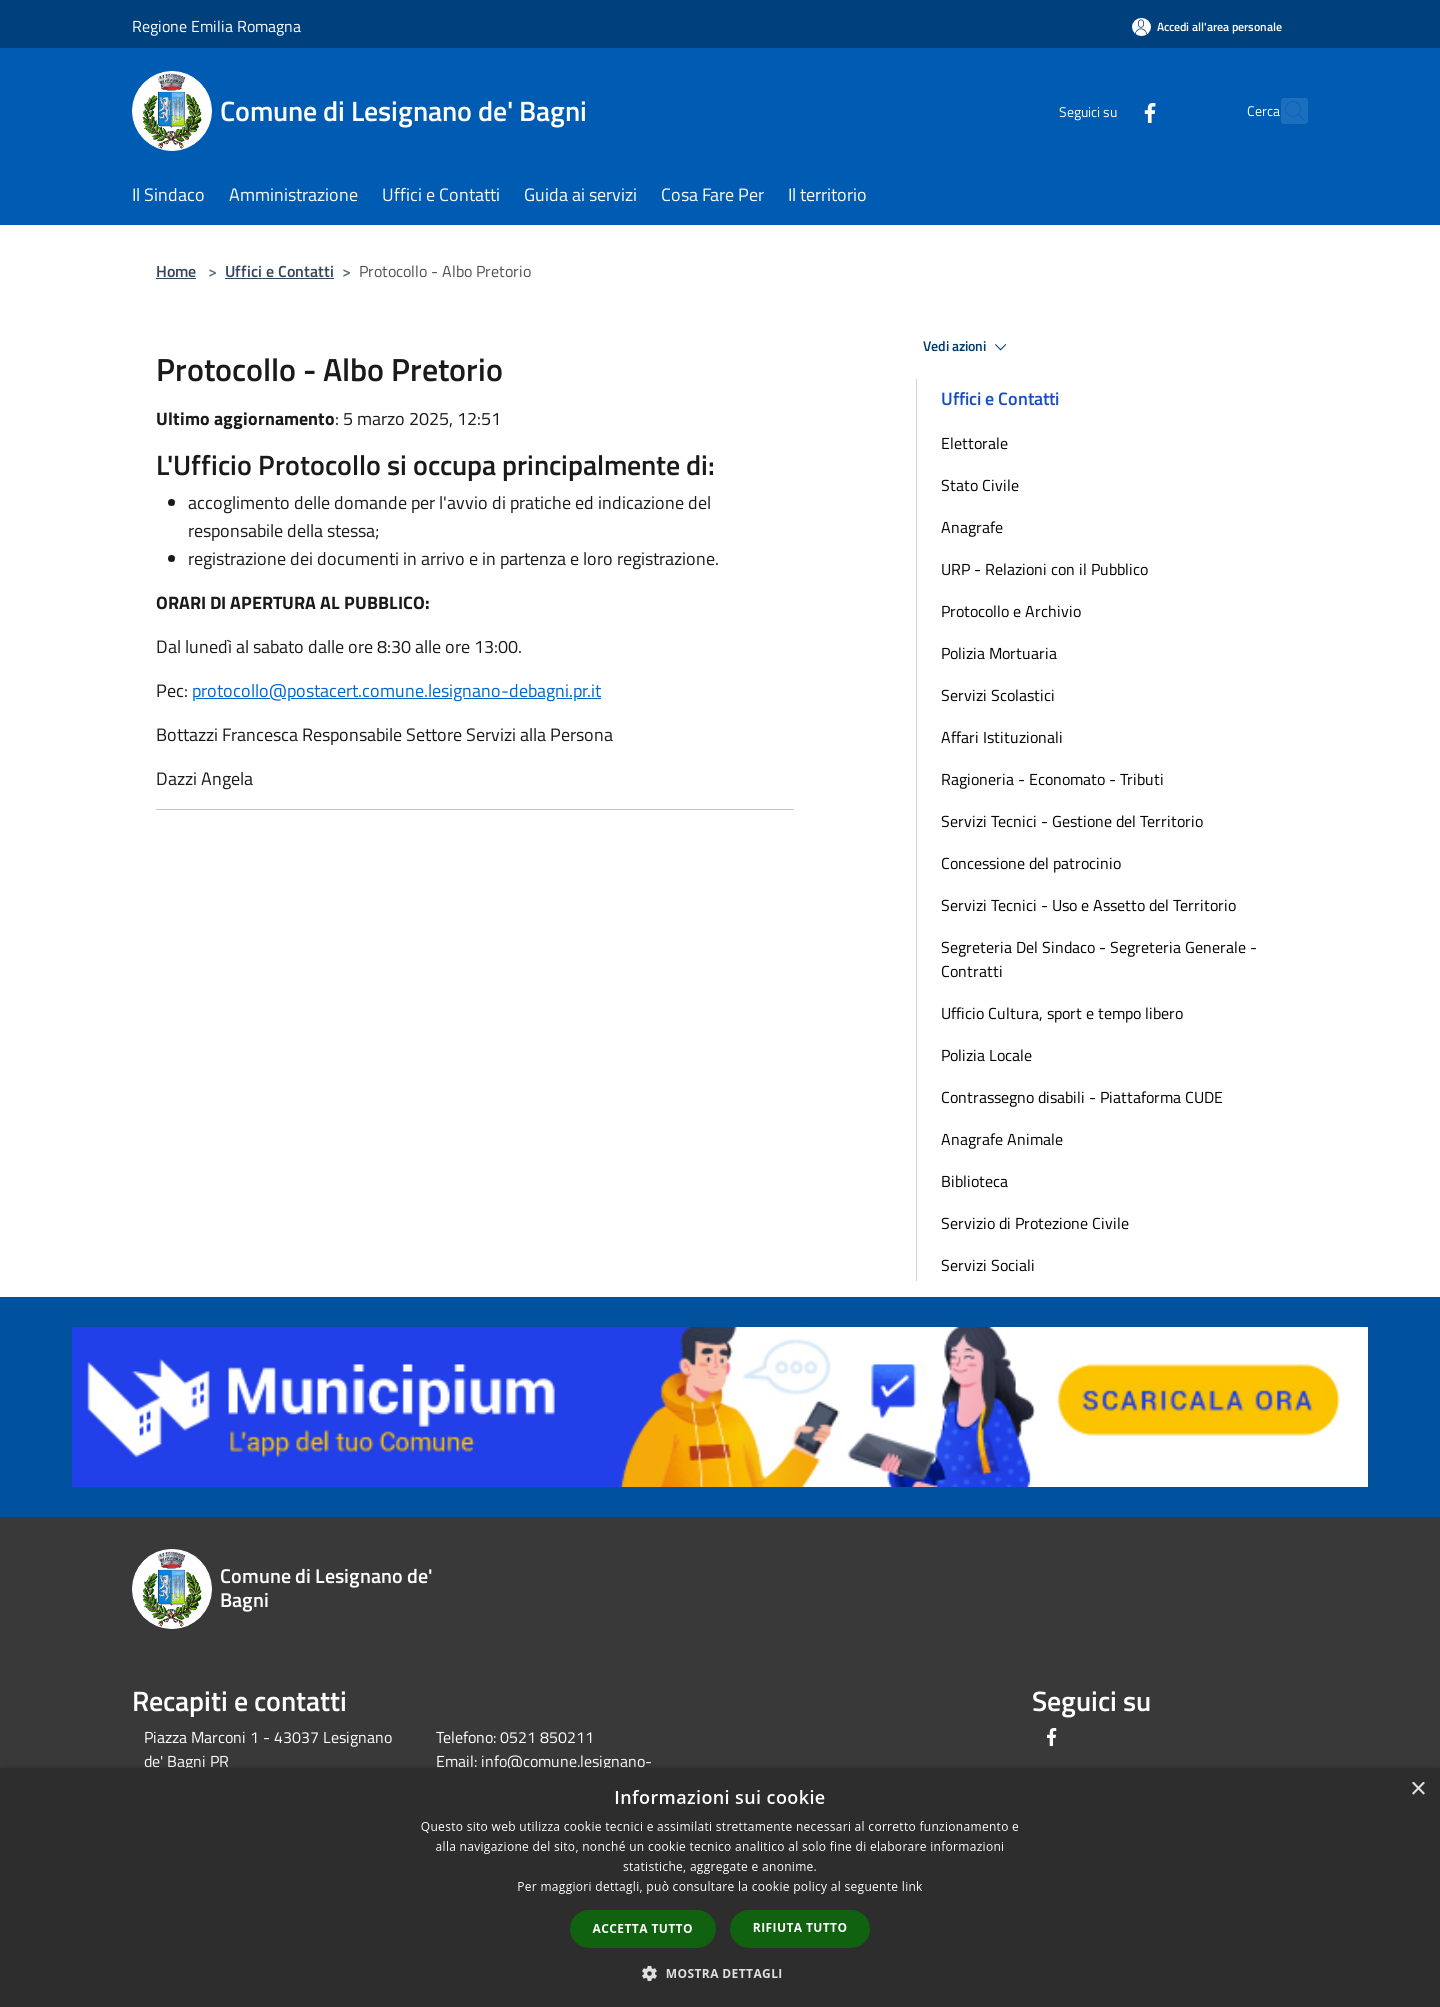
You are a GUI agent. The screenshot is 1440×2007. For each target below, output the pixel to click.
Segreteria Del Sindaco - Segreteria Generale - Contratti (1099, 959)
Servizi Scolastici (998, 695)
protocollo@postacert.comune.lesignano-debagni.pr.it (396, 690)
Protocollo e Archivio (1011, 611)
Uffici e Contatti (279, 271)
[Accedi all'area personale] (1207, 26)
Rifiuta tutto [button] (800, 1927)
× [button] (1417, 1789)
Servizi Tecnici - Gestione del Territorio (1072, 821)
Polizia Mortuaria (999, 653)
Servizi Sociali (988, 1265)
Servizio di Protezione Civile (1035, 1223)
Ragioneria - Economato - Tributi (1052, 779)
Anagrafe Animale (1002, 1139)
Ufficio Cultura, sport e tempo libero (1062, 1013)
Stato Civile (980, 485)
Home (176, 271)
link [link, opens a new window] (912, 1886)
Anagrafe (972, 527)
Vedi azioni (968, 347)
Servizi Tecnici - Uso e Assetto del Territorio (1088, 905)
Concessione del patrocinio (1031, 863)
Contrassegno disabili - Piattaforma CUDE (1082, 1097)
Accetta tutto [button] (643, 1928)
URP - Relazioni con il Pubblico (1044, 569)
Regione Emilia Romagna (216, 26)
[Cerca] (1284, 111)
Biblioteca (974, 1181)
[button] (720, 1973)
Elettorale (974, 443)
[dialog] (720, 1887)
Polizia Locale (986, 1055)
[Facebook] (1106, 110)
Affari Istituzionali (1002, 737)
